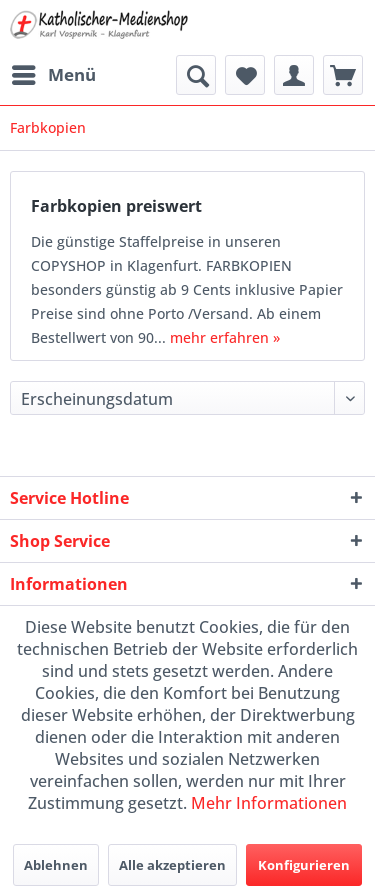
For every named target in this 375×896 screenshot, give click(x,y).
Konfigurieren (304, 865)
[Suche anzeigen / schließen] (196, 75)
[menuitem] (53, 75)
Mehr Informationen (269, 803)
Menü (54, 72)
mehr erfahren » (225, 337)
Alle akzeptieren (172, 865)
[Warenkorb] (343, 75)
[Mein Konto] (294, 75)
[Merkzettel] (245, 75)
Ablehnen (56, 865)
